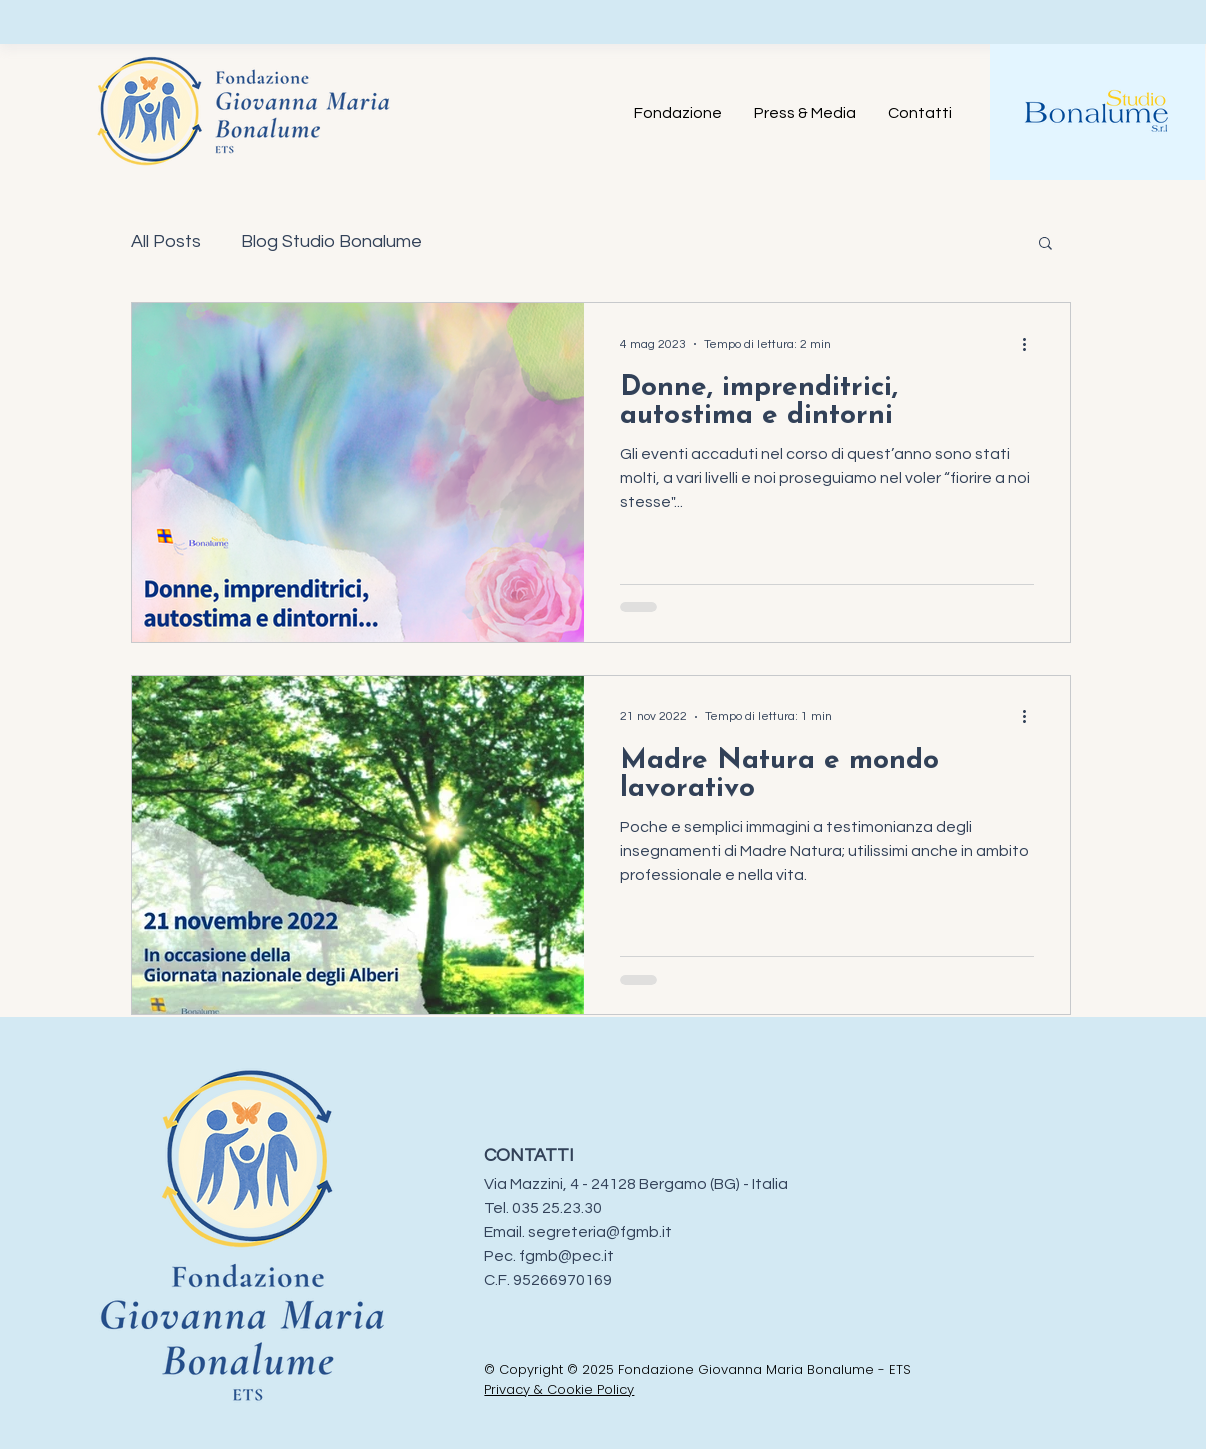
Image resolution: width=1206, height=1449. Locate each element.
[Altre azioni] (1031, 344)
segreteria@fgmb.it (600, 1232)
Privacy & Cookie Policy (559, 1389)
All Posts (166, 241)
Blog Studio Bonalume (331, 241)
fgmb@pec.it (566, 1256)
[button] (1045, 244)
